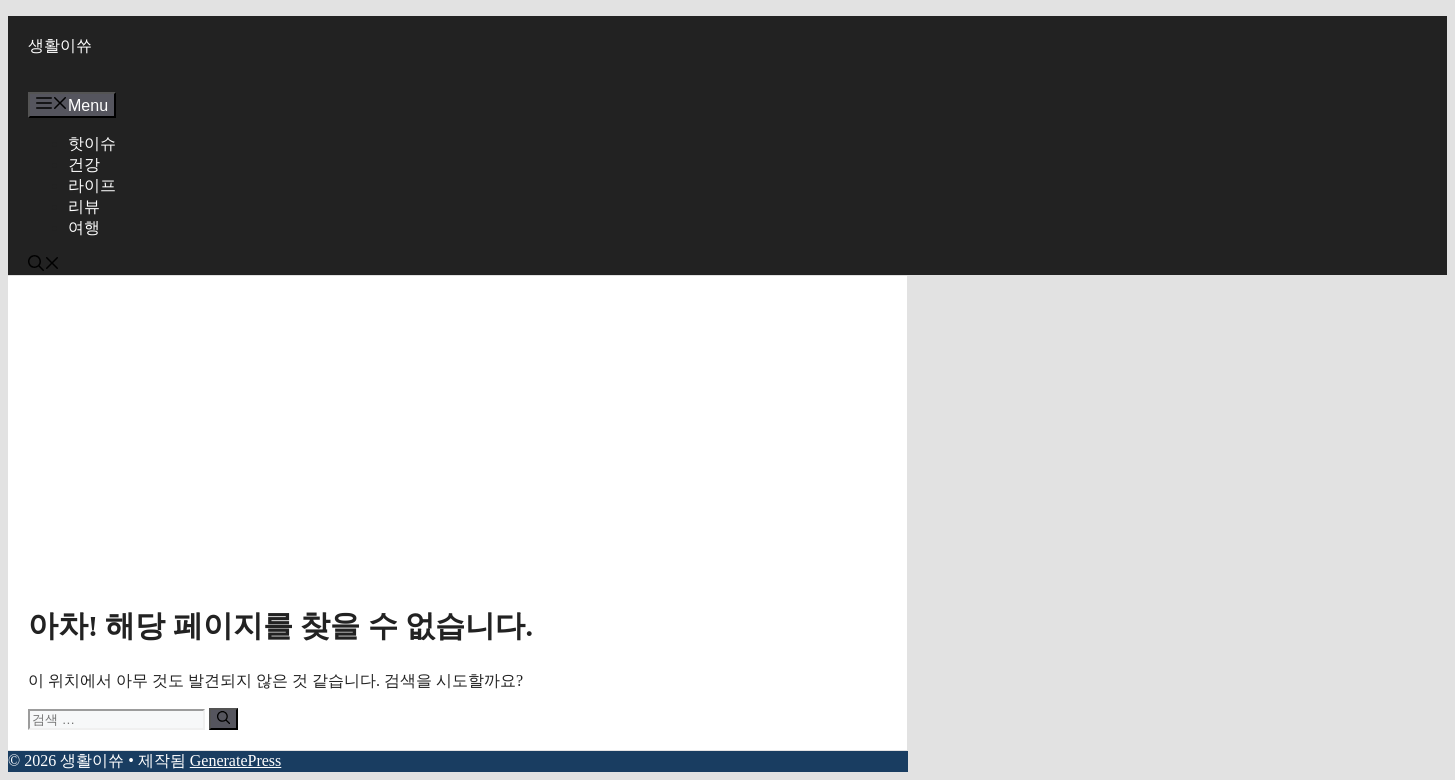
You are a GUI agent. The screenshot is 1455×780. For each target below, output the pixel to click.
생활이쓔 (60, 45)
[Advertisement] (457, 446)
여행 (84, 227)
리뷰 (84, 206)
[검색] (223, 719)
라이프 (92, 185)
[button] (44, 265)
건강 (84, 164)
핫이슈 (92, 143)
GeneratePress (236, 760)
